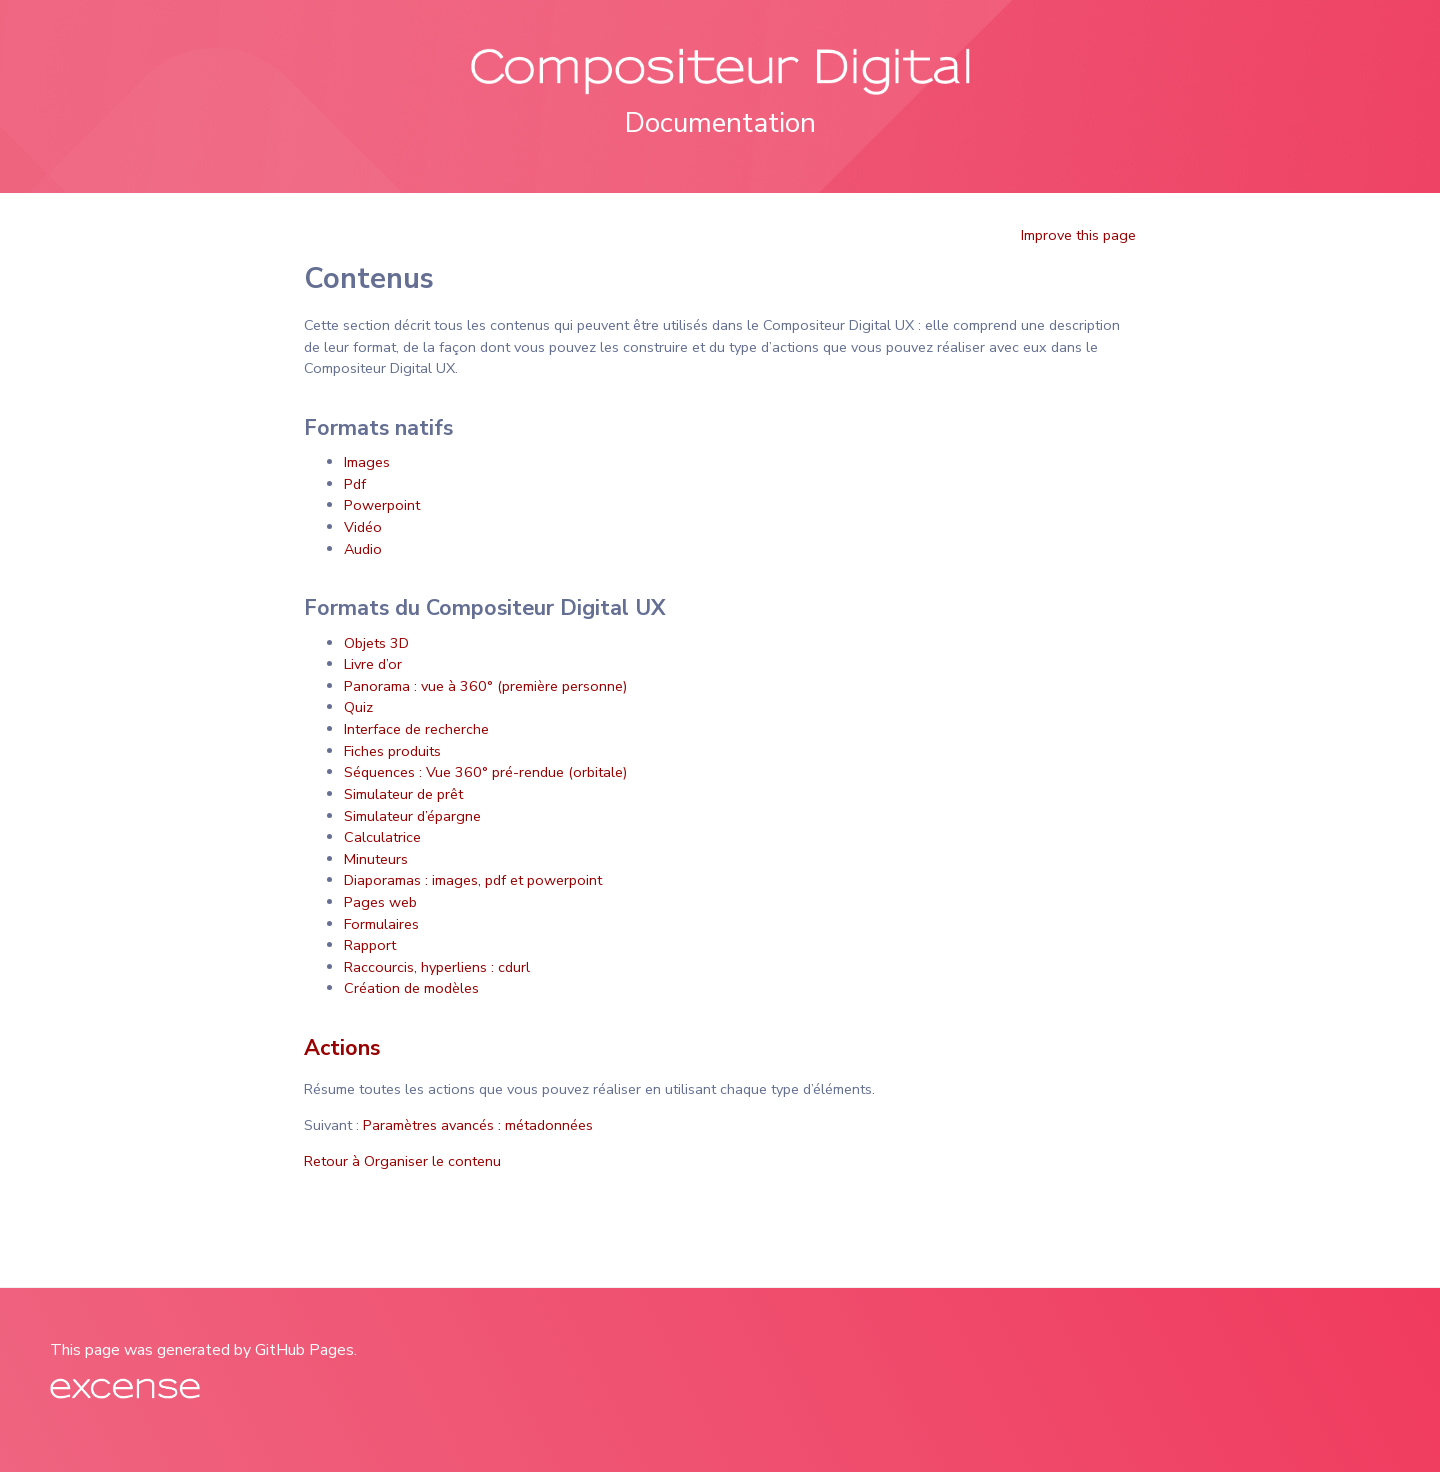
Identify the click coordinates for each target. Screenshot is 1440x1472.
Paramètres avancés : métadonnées (478, 1125)
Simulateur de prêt (403, 794)
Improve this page (1078, 235)
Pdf (355, 484)
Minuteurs (376, 859)
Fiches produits (392, 751)
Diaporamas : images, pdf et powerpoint (473, 880)
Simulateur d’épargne (412, 816)
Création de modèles (411, 988)
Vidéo (363, 527)
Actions (342, 1048)
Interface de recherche (416, 729)
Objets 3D (376, 643)
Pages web (380, 902)
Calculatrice (382, 837)
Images (367, 462)
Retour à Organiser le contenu (402, 1161)
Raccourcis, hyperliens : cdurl (437, 967)
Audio (363, 549)
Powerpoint (382, 505)
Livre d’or (373, 664)
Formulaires (381, 924)
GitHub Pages (304, 1350)
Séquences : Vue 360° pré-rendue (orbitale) (485, 772)
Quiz (358, 707)
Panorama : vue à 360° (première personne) (485, 686)
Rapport (370, 945)
